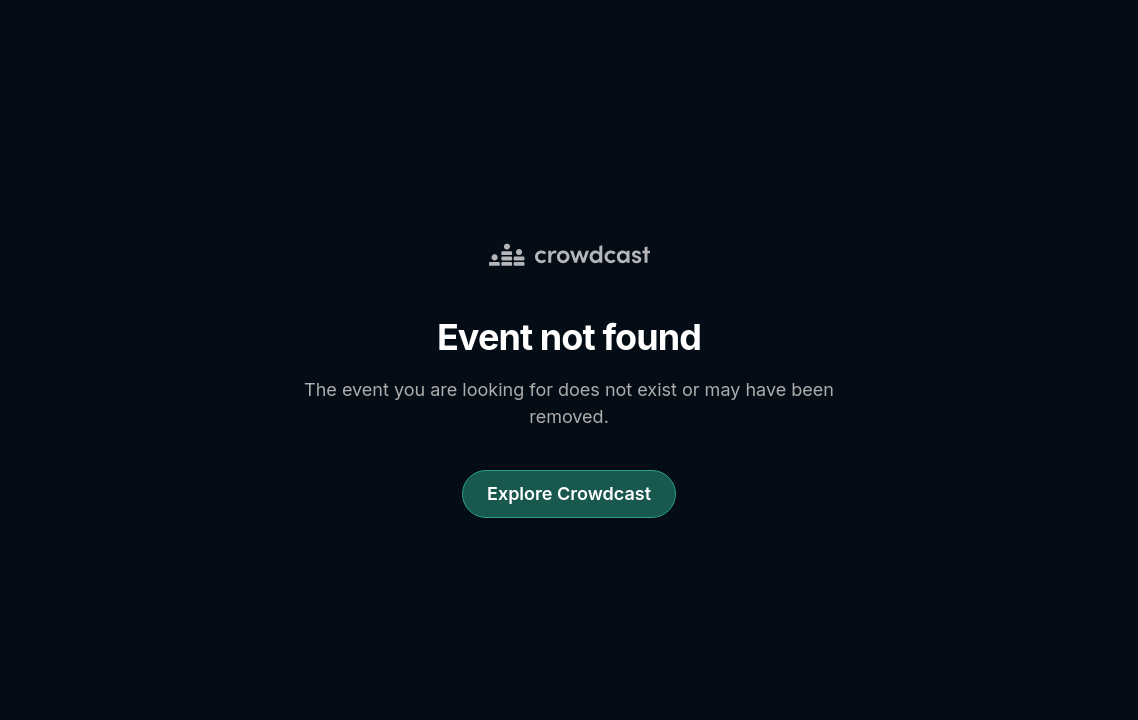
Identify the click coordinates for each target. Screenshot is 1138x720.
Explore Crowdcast (569, 493)
